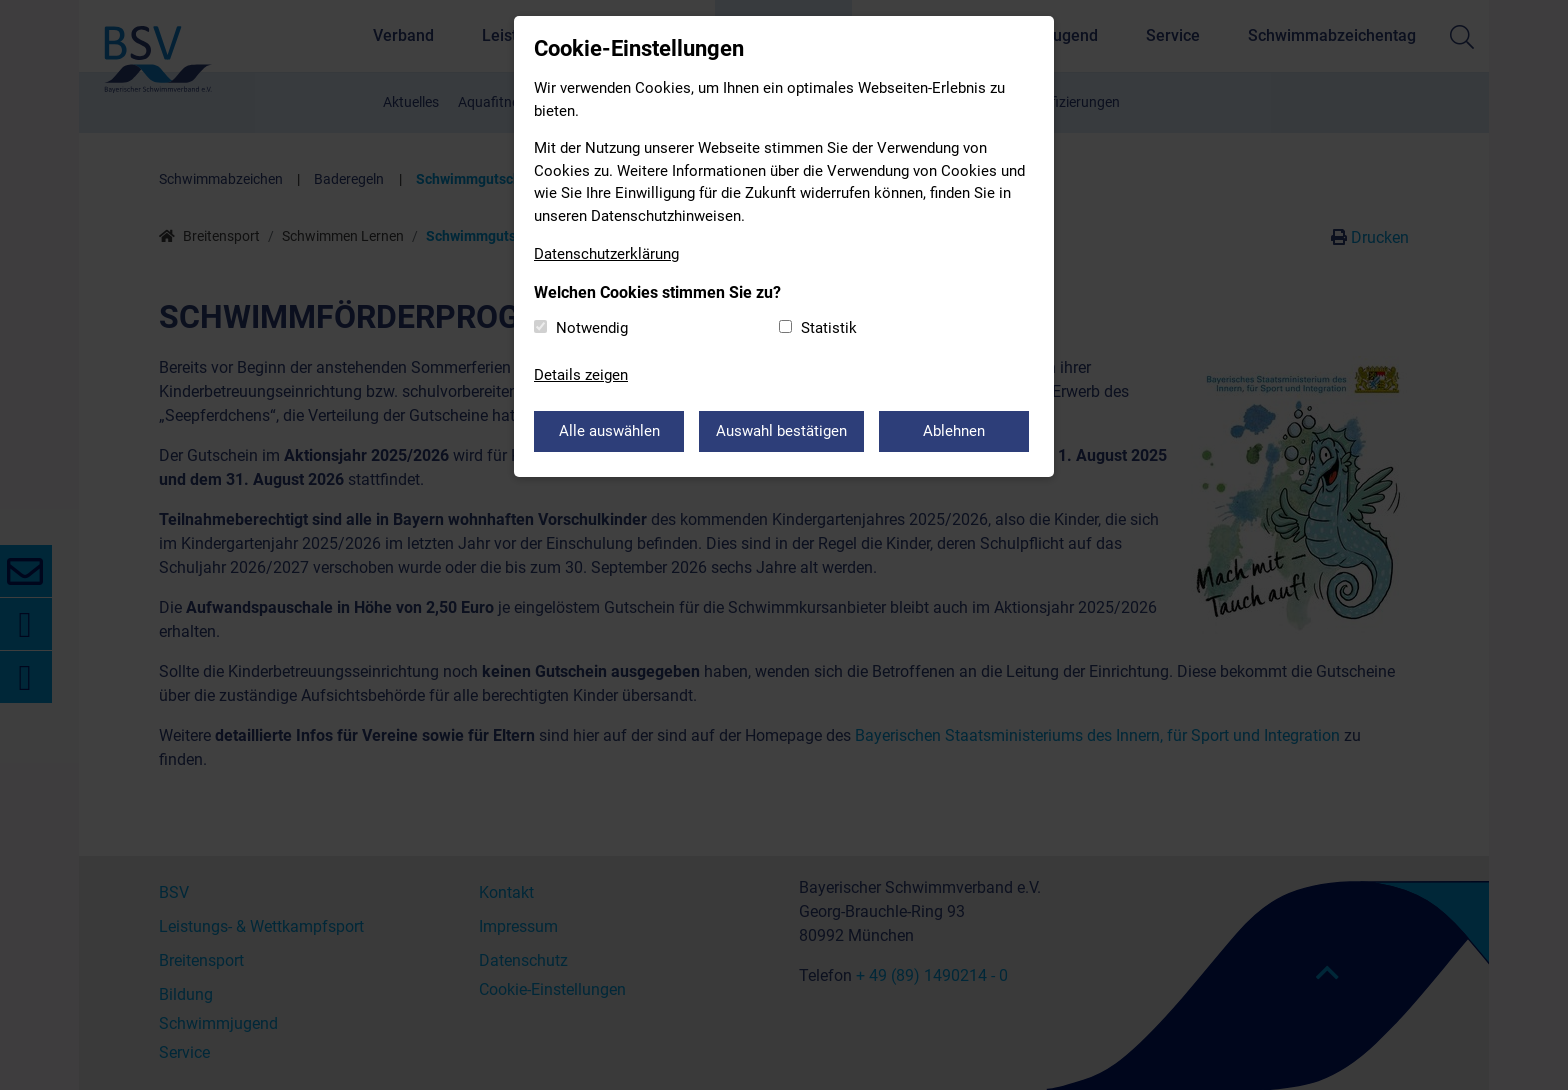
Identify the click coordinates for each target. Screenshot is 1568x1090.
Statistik (829, 328)
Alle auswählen (609, 431)
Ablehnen (954, 431)
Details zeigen (581, 375)
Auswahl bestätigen (781, 431)
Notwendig (592, 328)
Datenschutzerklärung (606, 254)
